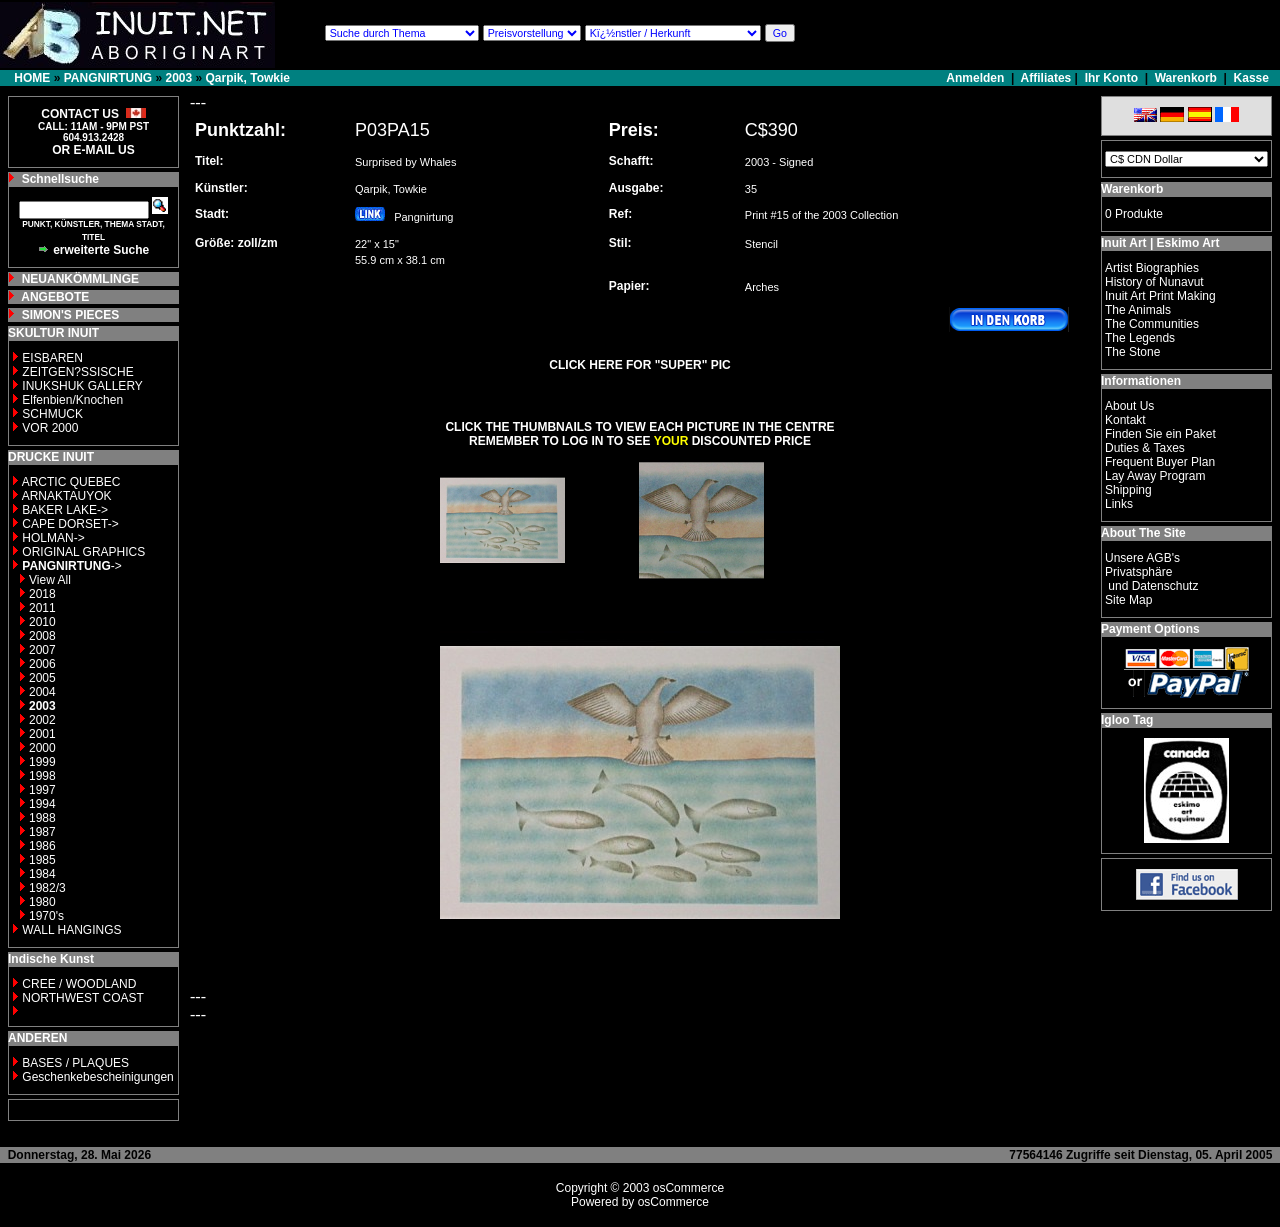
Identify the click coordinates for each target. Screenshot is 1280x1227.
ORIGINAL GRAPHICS (83, 552)
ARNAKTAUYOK (67, 496)
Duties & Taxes (1145, 448)
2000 (42, 748)
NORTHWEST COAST (81, 998)
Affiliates (1046, 78)
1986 (42, 846)
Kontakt (1125, 420)
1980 (42, 902)
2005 (42, 678)
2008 (42, 636)
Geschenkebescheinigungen (97, 1077)
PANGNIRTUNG (108, 78)
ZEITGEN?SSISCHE (77, 372)
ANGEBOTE (55, 297)
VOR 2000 (50, 428)
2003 (178, 78)
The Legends (1140, 338)
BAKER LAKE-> (65, 510)
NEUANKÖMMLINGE (80, 279)
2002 (42, 720)
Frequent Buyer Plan (1160, 462)
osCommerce (688, 1188)
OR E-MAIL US (93, 150)
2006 (42, 664)
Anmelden (976, 78)
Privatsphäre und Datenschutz (1151, 579)
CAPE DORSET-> (70, 524)
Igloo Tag (1127, 720)
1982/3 (47, 888)
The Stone (1132, 352)
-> (71, 566)
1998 (42, 776)
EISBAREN (52, 358)
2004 (42, 692)
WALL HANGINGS (71, 930)
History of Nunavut (1154, 282)
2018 (42, 594)
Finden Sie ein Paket (1160, 434)
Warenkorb (1186, 78)
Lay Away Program (1155, 476)
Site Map (1128, 600)
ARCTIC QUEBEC (71, 482)
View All (50, 580)
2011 (42, 608)
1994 (42, 804)
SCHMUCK (52, 414)
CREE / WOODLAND (77, 984)
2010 (42, 622)
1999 (42, 762)
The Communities (1152, 324)
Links (1119, 504)
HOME (32, 78)
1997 (42, 790)
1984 (42, 874)
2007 (42, 650)
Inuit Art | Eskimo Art (1160, 243)
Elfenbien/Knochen (72, 400)
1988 (42, 818)
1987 (42, 832)
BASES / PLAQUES (75, 1063)
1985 (42, 860)
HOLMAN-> (53, 538)
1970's (46, 916)
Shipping (1128, 490)
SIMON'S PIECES (71, 315)
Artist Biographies (1152, 268)
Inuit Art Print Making (1160, 296)
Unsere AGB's (1142, 558)
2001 (42, 734)
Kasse (1251, 78)
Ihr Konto (1111, 78)
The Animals (1138, 310)
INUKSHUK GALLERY (82, 386)
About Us (1129, 406)
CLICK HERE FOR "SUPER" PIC (639, 365)
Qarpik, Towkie (248, 78)
